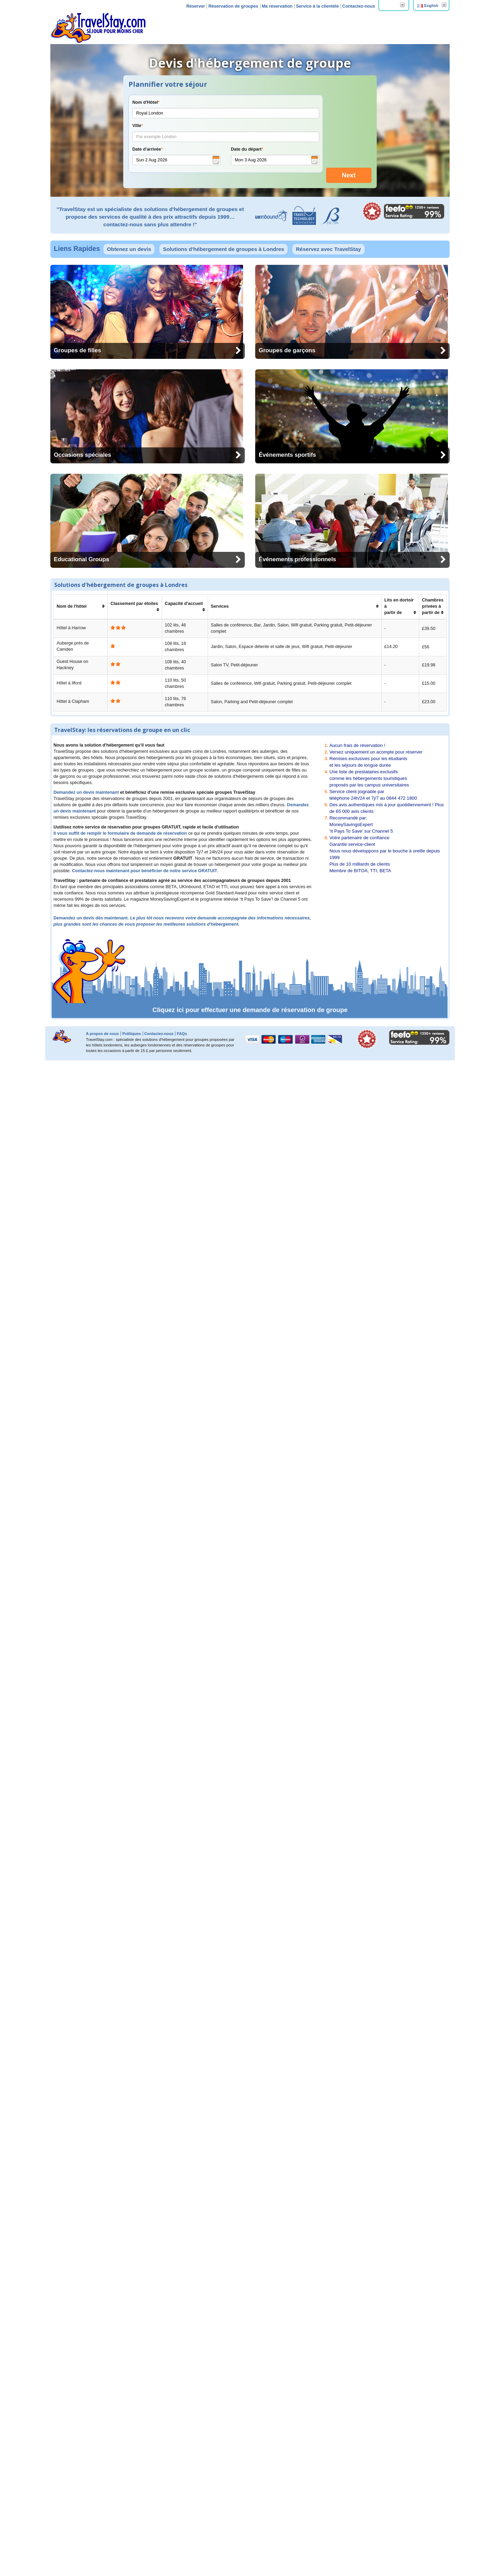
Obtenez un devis (129, 239)
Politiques (131, 2549)
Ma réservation (277, 6)
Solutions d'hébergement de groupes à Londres (223, 239)
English (431, 5)
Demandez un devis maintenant (86, 2308)
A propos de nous (102, 2549)
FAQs (182, 2549)
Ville (137, 125)
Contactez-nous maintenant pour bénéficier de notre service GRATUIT (144, 2386)
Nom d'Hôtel (146, 102)
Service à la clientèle (317, 6)
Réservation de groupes (233, 6)
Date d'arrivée (147, 149)
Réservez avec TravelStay (328, 239)
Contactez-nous (358, 6)
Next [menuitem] (349, 165)
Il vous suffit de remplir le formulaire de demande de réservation (120, 2349)
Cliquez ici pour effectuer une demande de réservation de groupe (250, 2525)
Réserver (195, 6)
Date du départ (247, 149)
